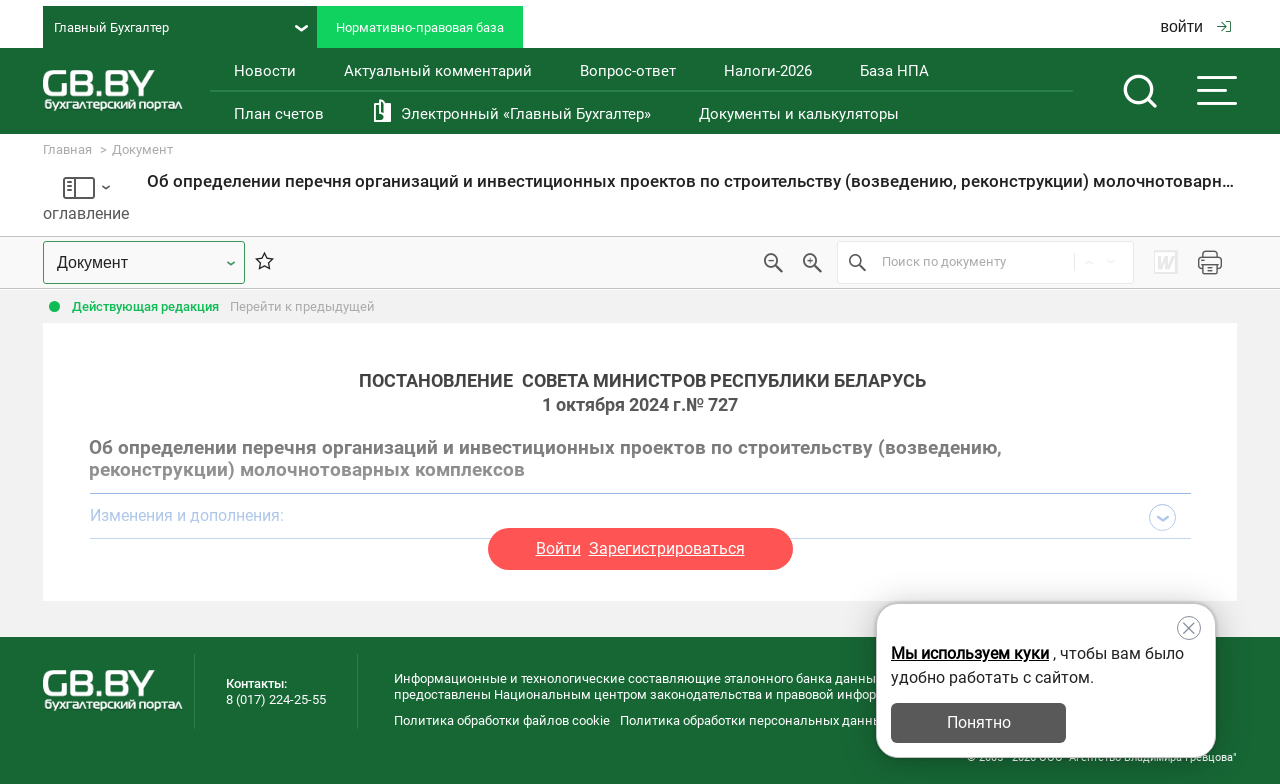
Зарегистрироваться (667, 548)
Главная (67, 149)
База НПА (894, 71)
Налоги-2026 (768, 71)
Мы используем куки (970, 653)
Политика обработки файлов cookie (502, 720)
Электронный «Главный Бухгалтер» (526, 114)
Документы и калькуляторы (799, 114)
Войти (558, 548)
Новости (265, 71)
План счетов (279, 114)
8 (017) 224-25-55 (276, 699)
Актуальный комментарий (438, 71)
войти (1196, 26)
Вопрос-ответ (628, 71)
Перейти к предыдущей (302, 306)
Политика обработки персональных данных (754, 720)
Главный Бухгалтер (181, 27)
